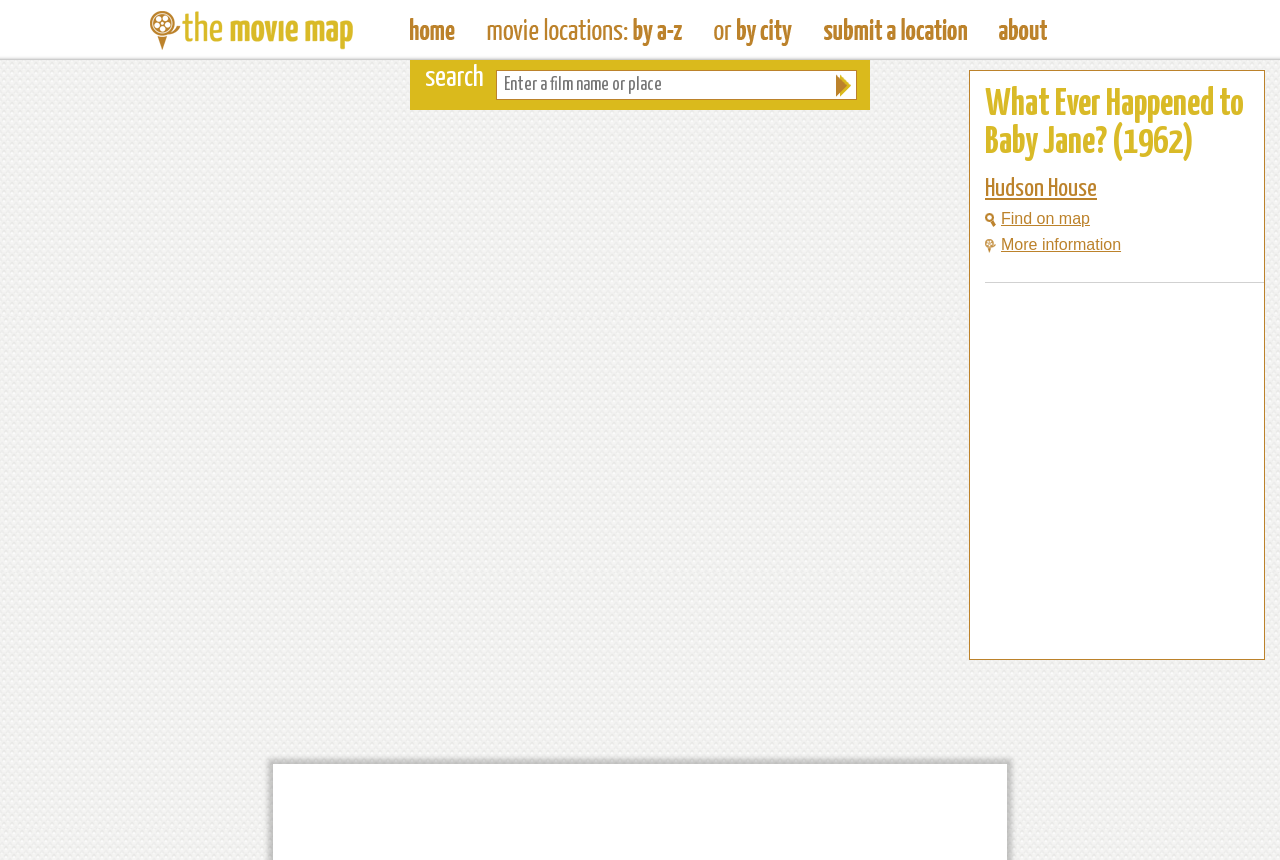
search (454, 78)
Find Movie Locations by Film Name (584, 30)
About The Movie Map (1023, 30)
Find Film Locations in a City (753, 30)
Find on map (1037, 218)
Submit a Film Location (895, 30)
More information (1053, 244)
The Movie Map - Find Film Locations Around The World (432, 30)
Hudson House (1041, 189)
